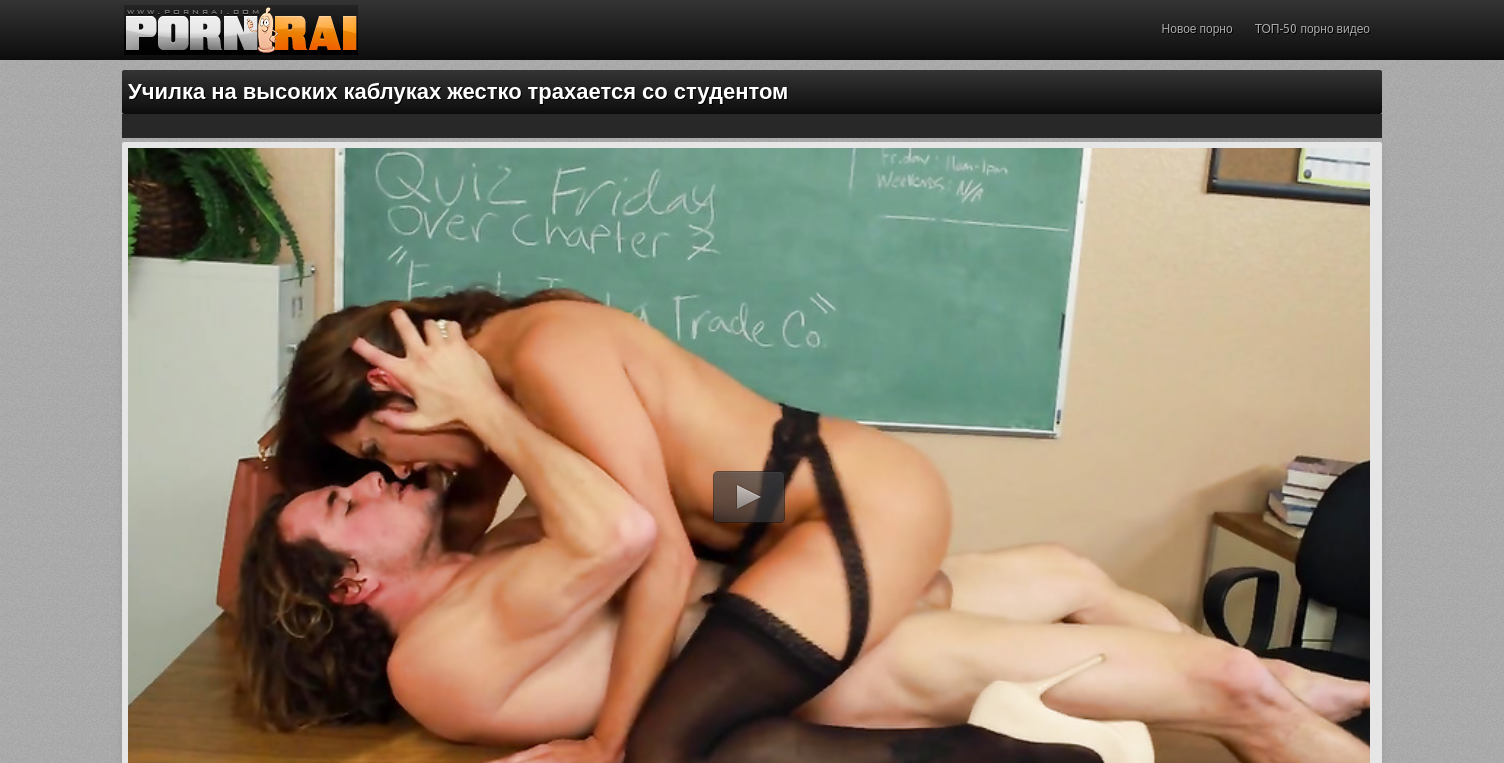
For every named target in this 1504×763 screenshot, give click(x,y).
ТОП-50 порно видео (1312, 29)
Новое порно (1197, 29)
